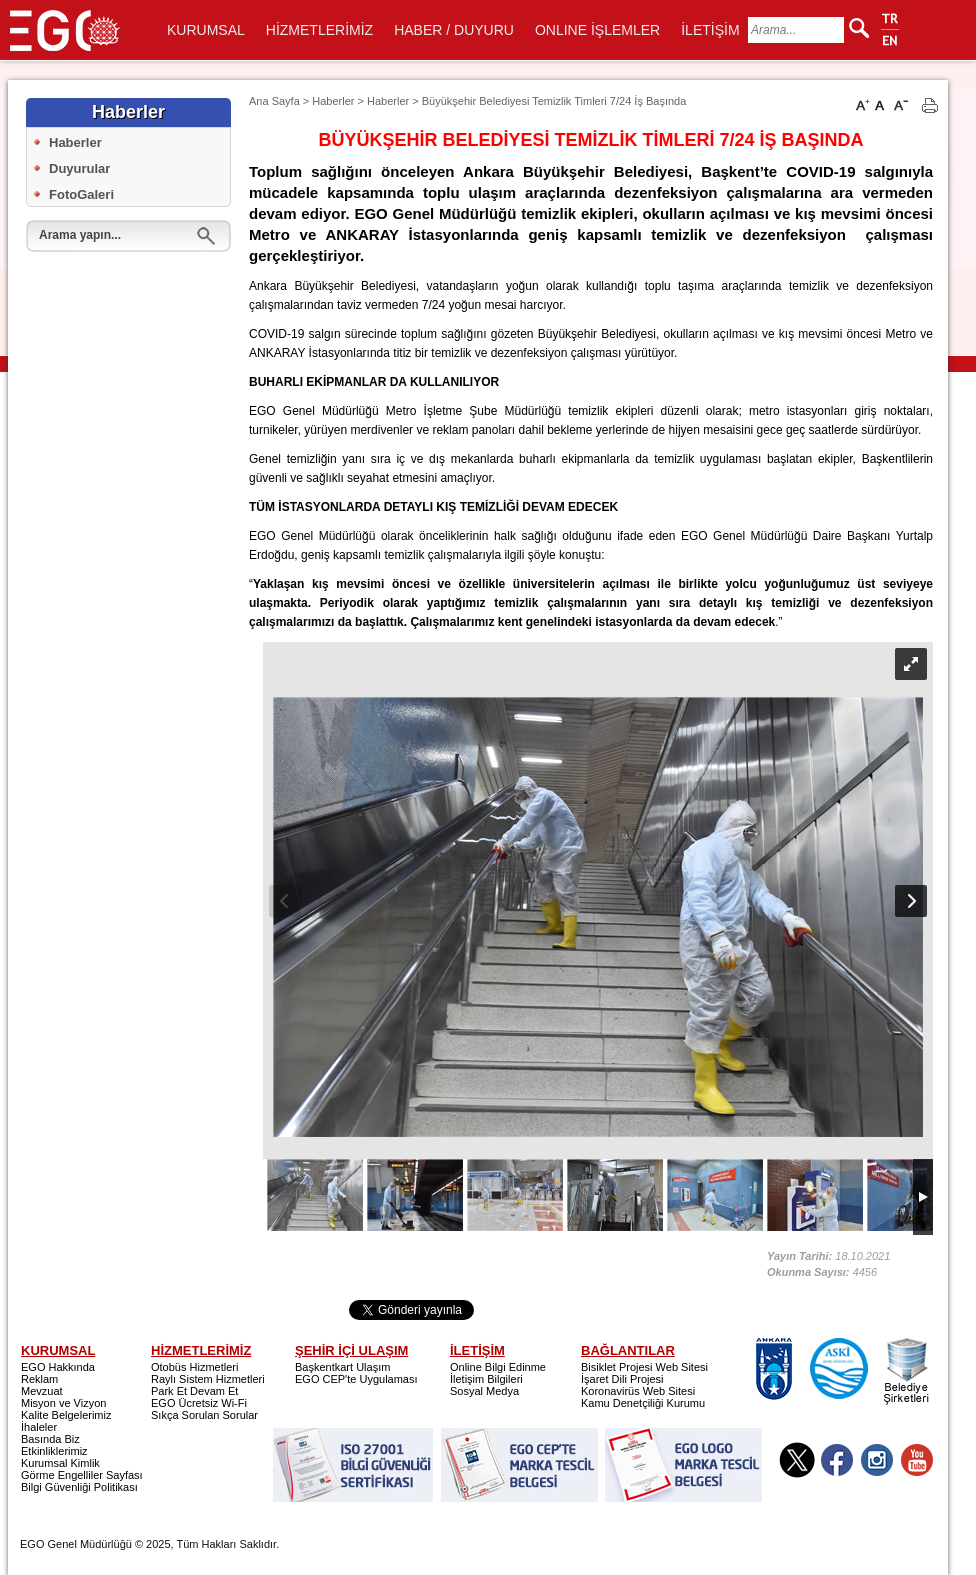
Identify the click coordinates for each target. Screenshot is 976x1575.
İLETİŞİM (710, 30)
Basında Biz (50, 1439)
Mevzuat (42, 1391)
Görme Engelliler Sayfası (82, 1475)
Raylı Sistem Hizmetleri (208, 1379)
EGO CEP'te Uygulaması (356, 1379)
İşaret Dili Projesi (622, 1379)
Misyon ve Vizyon (63, 1403)
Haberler (75, 142)
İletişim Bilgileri (486, 1379)
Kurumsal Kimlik (60, 1463)
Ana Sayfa (274, 101)
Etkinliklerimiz (54, 1451)
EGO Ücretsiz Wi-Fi (199, 1403)
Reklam (39, 1379)
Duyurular (79, 168)
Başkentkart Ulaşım (342, 1367)
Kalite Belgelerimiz (66, 1415)
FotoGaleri (81, 194)
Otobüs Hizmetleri (194, 1367)
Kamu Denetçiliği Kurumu (643, 1403)
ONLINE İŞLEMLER (597, 30)
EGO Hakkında (58, 1367)
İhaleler (39, 1427)
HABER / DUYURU (454, 30)
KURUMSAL (206, 30)
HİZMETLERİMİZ (319, 30)
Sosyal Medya (484, 1391)
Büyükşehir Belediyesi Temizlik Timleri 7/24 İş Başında (554, 101)
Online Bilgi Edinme (498, 1367)
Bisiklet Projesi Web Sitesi (644, 1367)
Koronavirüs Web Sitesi (638, 1391)
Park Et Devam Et (194, 1391)
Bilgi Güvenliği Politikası (79, 1487)
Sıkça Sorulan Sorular (204, 1415)
